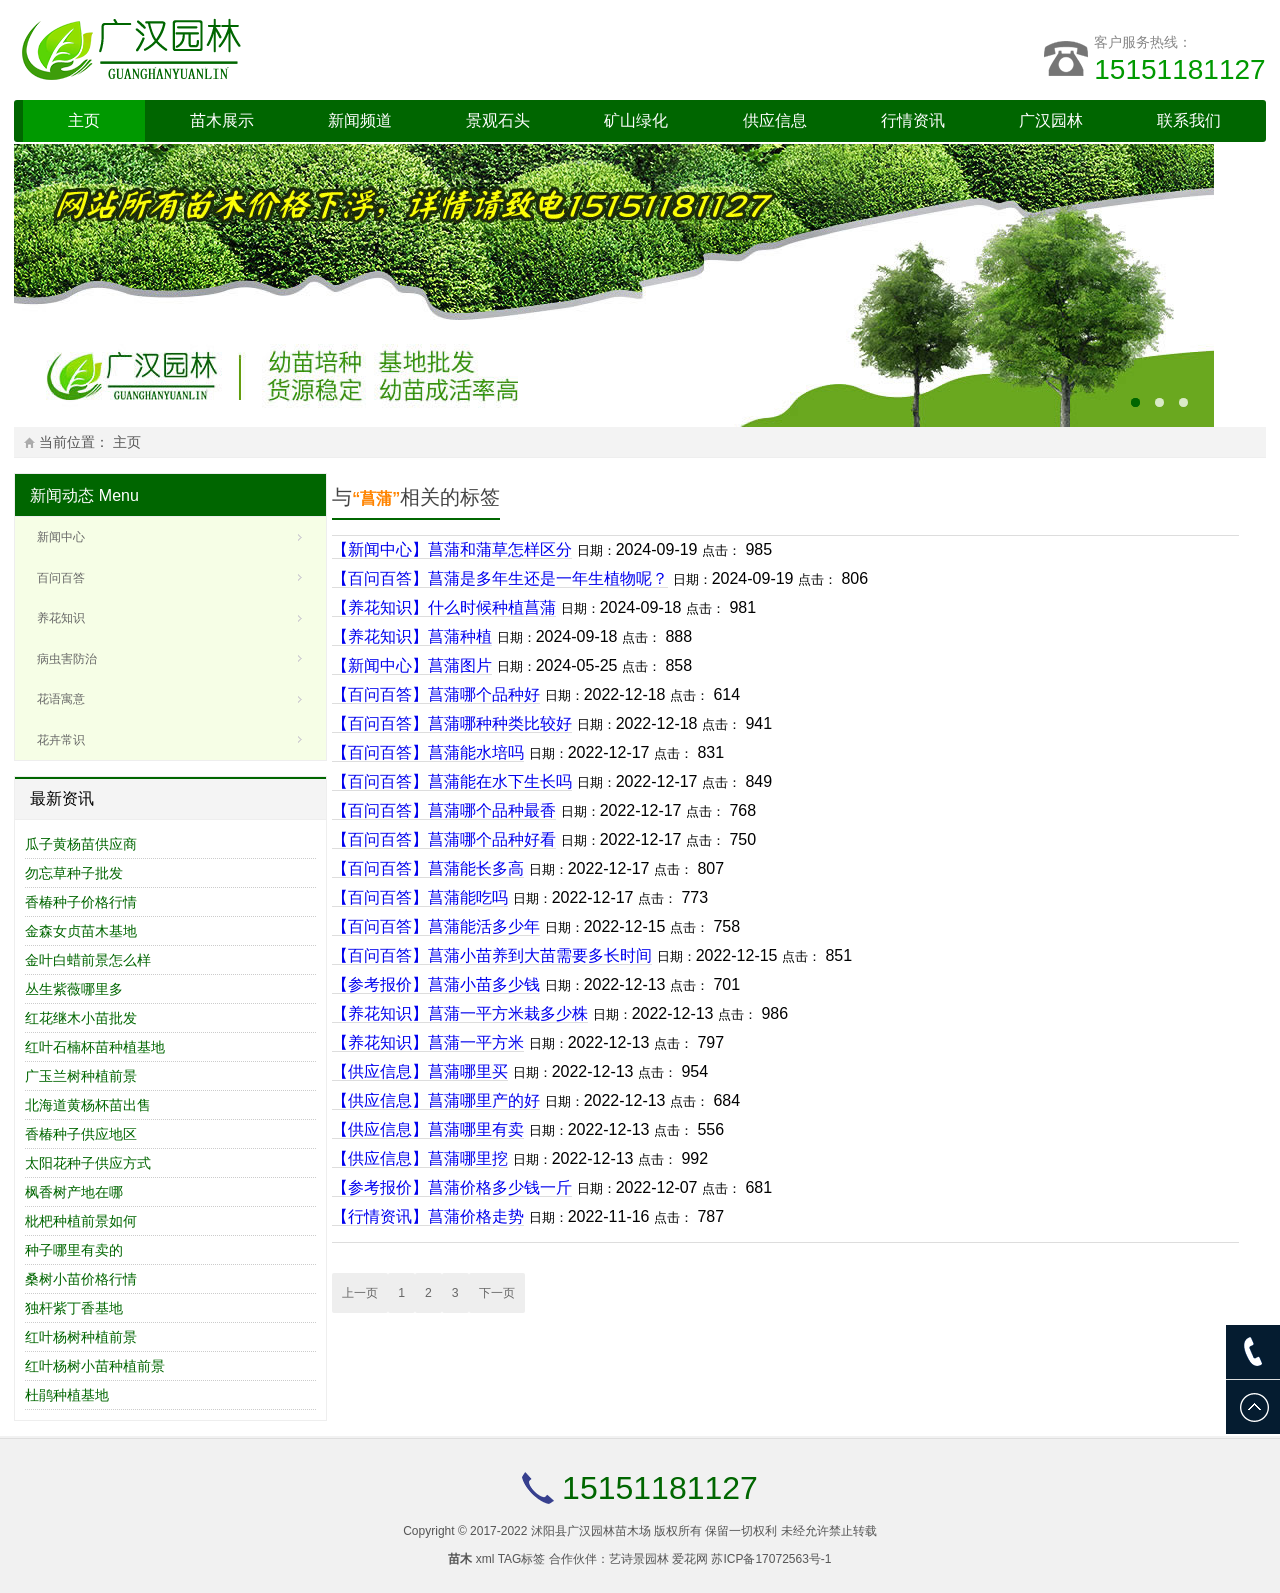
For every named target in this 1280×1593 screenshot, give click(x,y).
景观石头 (498, 120)
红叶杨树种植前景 (81, 1337)
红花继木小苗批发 (81, 1018)
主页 (84, 120)
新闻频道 (360, 120)
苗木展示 (222, 120)
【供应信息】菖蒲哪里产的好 (436, 1100)
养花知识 (61, 618)
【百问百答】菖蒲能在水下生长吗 (452, 781)
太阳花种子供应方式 (88, 1163)
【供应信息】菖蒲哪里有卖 (428, 1129)
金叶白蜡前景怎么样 (88, 960)
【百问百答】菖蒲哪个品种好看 (444, 839)
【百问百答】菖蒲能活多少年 (436, 926)
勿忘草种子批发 (74, 873)
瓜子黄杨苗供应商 (81, 844)
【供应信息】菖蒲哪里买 (420, 1071)
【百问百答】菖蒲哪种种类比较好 (452, 723)
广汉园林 (1051, 120)
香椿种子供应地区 (81, 1134)
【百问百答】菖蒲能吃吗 (420, 897)
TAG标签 (522, 1559)
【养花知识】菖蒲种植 (412, 636)
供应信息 (775, 120)
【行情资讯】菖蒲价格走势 (428, 1216)
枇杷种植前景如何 (81, 1221)
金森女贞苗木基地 (81, 931)
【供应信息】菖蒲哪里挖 (420, 1158)
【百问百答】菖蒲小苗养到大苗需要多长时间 (492, 955)
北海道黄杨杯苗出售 (88, 1105)
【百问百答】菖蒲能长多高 (428, 868)
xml (485, 1559)
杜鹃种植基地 (67, 1395)
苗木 (460, 1559)
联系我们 (1189, 120)
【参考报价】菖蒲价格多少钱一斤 (452, 1187)
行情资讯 (913, 120)
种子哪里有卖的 (74, 1250)
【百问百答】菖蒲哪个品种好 (436, 694)
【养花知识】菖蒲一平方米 (428, 1042)
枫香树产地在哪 (74, 1192)
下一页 (497, 1293)
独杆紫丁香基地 (74, 1308)
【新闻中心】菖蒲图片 (412, 665)
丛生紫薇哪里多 (74, 989)
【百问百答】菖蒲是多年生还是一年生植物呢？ (500, 578)
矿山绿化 (636, 120)
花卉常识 (61, 740)
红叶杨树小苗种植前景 (95, 1366)
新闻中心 (61, 537)
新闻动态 (62, 495)
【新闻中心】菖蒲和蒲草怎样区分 (452, 549)
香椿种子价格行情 (81, 902)
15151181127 (1179, 69)
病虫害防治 (67, 659)
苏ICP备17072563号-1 (771, 1559)
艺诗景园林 (639, 1559)
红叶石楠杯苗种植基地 (95, 1047)
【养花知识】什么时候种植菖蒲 (444, 607)
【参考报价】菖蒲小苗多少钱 (436, 984)
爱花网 (690, 1559)
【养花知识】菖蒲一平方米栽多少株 (460, 1013)
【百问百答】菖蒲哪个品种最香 (444, 810)
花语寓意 (61, 699)
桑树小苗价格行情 (81, 1279)
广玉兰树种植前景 (81, 1076)
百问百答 (61, 578)
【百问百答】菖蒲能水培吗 (428, 752)
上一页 (360, 1293)
